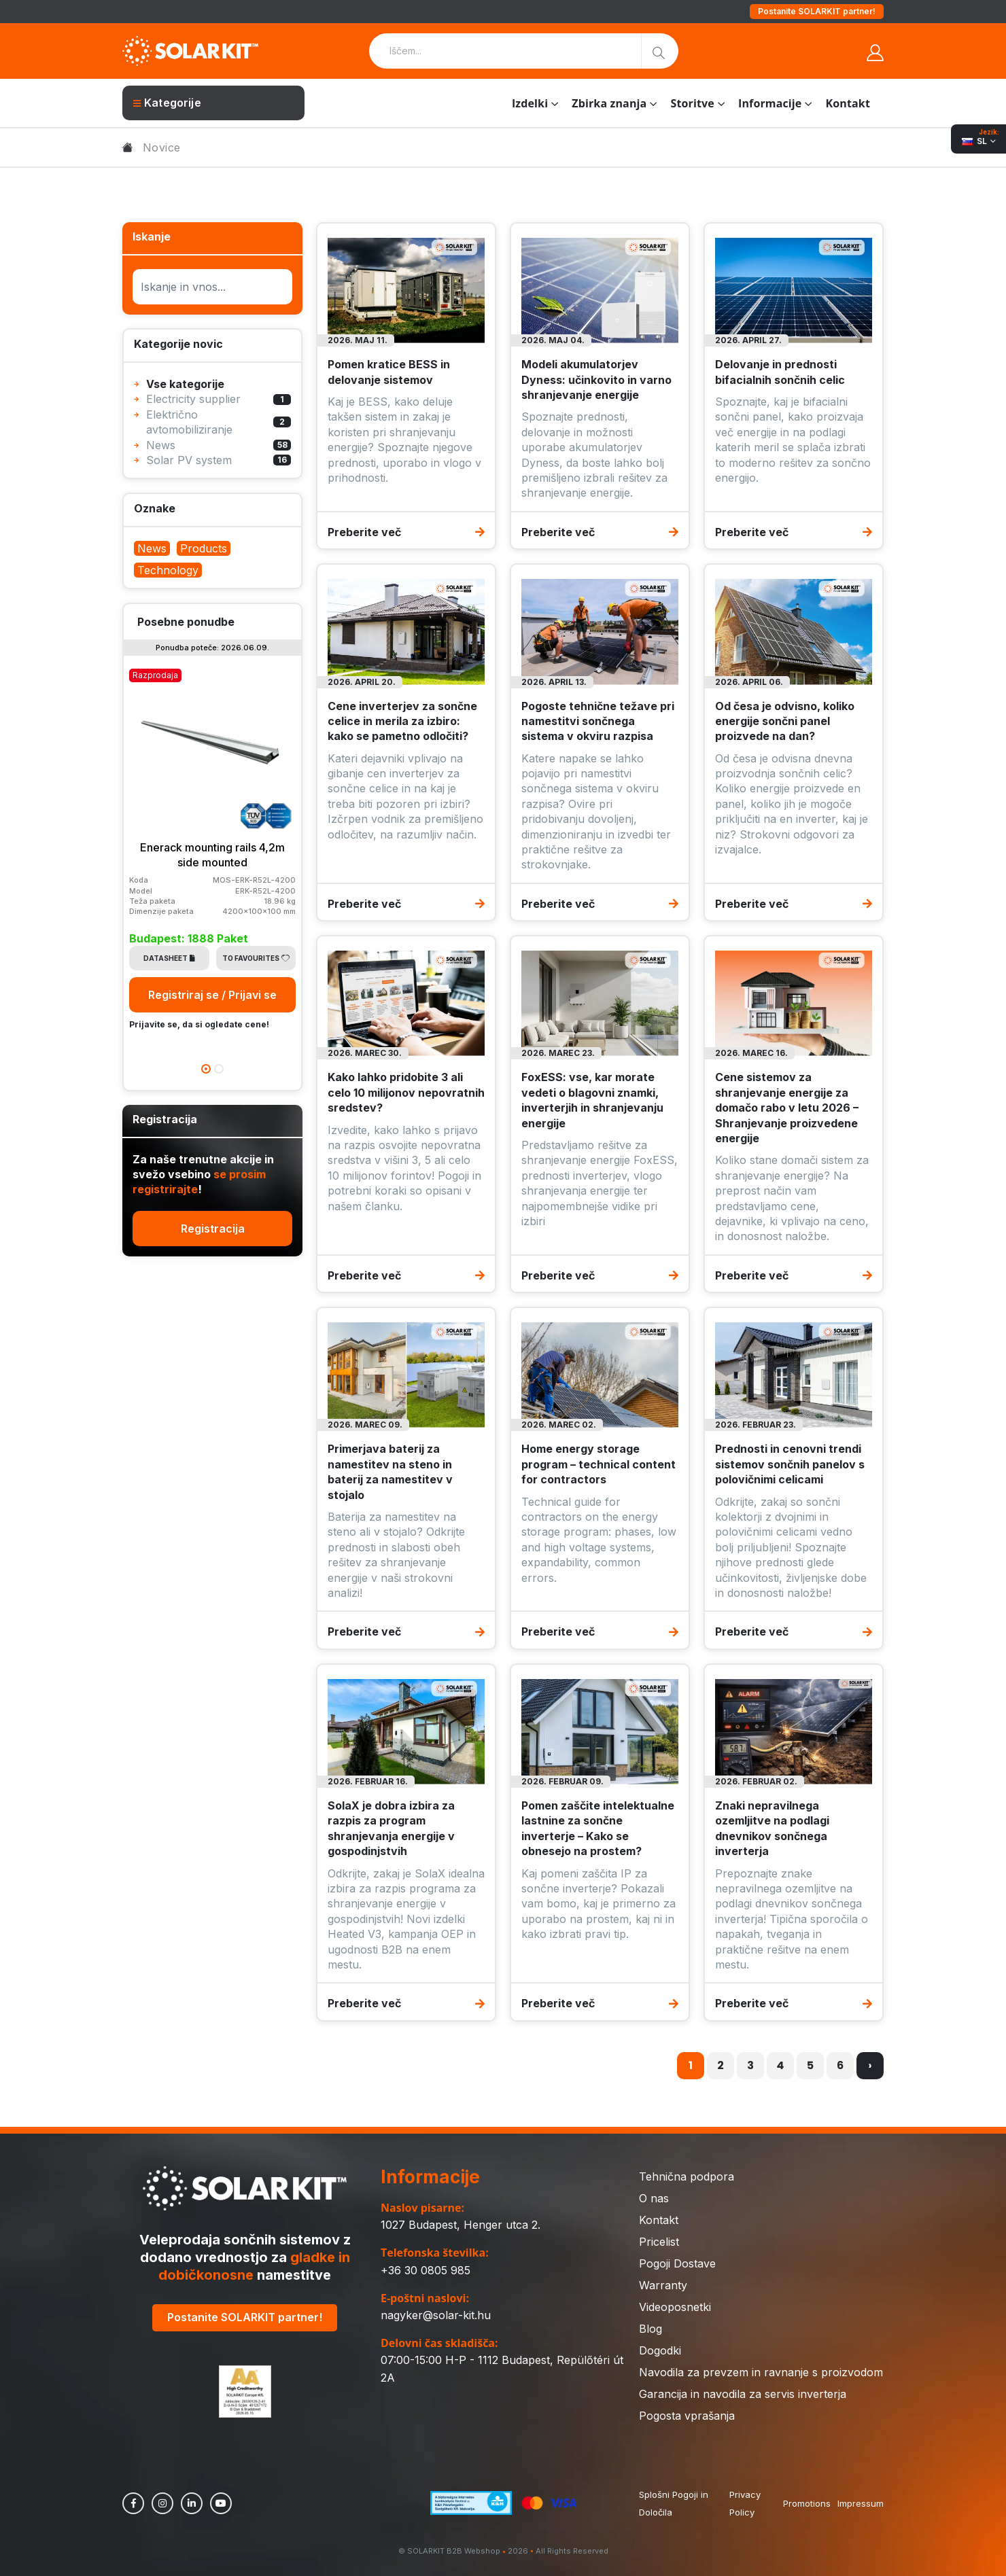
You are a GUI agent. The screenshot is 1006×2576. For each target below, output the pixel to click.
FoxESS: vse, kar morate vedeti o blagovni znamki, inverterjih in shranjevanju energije (592, 1099)
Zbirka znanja (609, 103)
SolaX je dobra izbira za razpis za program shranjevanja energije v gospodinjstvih (391, 1828)
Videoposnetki (675, 2307)
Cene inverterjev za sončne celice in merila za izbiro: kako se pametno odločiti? (402, 721)
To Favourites (256, 958)
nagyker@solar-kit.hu (436, 2315)
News (152, 548)
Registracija (213, 1228)
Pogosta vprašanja (687, 2415)
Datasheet (169, 958)
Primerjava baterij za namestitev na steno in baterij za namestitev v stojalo (390, 1471)
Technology (167, 570)
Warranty (663, 2285)
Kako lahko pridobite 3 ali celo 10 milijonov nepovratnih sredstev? (406, 1092)
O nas (654, 2198)
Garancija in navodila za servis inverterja (742, 2394)
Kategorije (167, 102)
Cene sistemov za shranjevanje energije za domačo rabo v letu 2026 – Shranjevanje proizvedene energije (786, 1107)
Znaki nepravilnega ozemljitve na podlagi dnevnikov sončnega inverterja (772, 1828)
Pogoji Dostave (677, 2263)
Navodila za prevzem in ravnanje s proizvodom (761, 2372)
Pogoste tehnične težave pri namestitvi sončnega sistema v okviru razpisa (597, 721)
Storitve (692, 103)
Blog (650, 2328)
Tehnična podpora (686, 2176)
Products (203, 548)
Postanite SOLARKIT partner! (816, 11)
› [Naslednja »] (869, 2065)
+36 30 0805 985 (425, 2270)
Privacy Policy (745, 2503)
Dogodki (660, 2350)
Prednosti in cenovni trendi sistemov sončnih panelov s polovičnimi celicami (790, 1464)
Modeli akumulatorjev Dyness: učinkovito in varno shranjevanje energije (596, 379)
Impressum (860, 2503)
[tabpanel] (212, 848)
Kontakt (848, 103)
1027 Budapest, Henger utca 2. (460, 2224)
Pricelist (659, 2241)
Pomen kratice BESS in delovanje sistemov (389, 371)
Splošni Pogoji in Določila (673, 2503)
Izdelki (530, 103)
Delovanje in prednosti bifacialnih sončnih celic (780, 371)
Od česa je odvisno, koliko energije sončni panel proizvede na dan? (784, 721)
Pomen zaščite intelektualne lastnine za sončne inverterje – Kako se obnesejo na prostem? (597, 1828)
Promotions (807, 2503)
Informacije (769, 103)
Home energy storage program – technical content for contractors (598, 1464)
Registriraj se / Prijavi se (212, 995)
